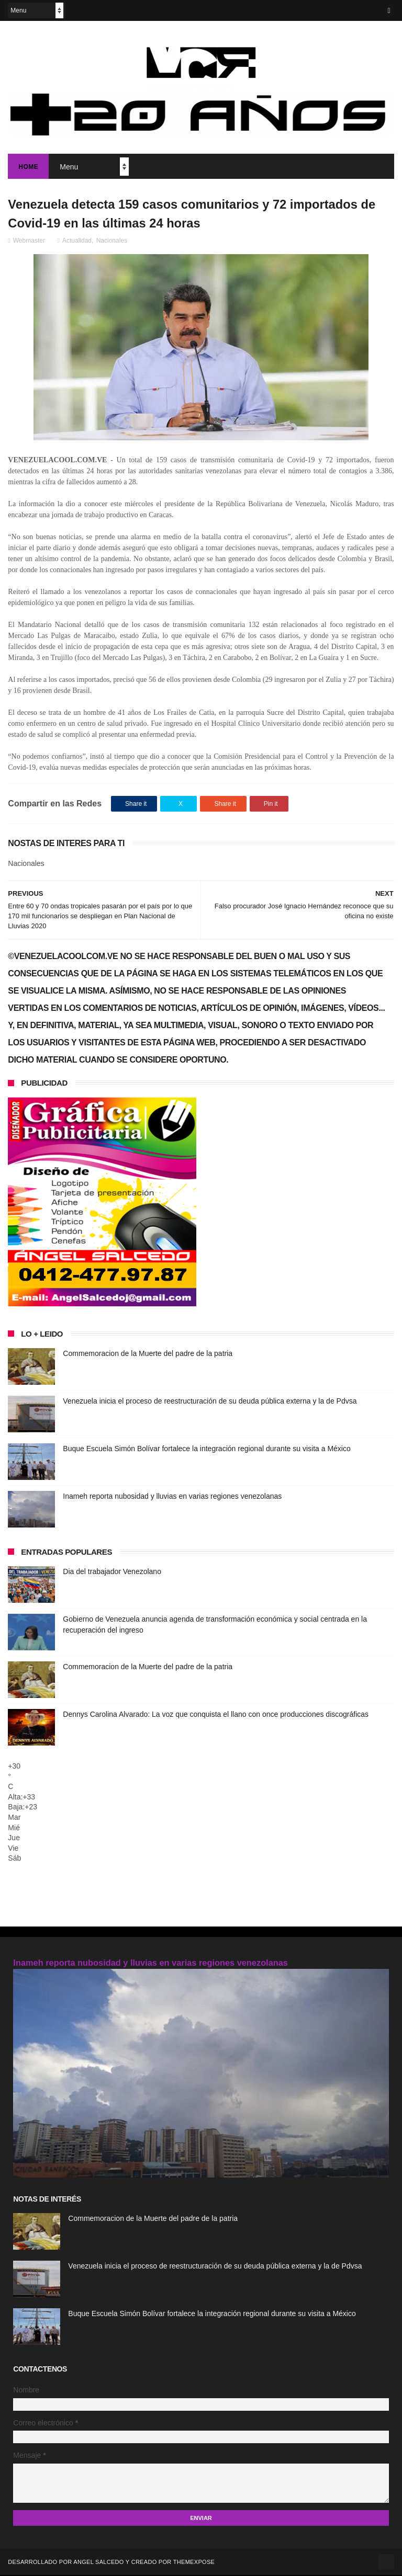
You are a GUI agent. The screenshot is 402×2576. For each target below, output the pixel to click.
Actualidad (77, 241)
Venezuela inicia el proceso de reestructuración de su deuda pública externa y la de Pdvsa (209, 1402)
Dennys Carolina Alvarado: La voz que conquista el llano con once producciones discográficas (215, 1715)
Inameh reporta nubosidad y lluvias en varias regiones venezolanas (172, 1497)
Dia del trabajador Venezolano (112, 1572)
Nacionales (111, 241)
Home (28, 167)
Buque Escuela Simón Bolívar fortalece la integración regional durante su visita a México (206, 1449)
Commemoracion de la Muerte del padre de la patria (147, 1354)
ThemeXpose (194, 2563)
